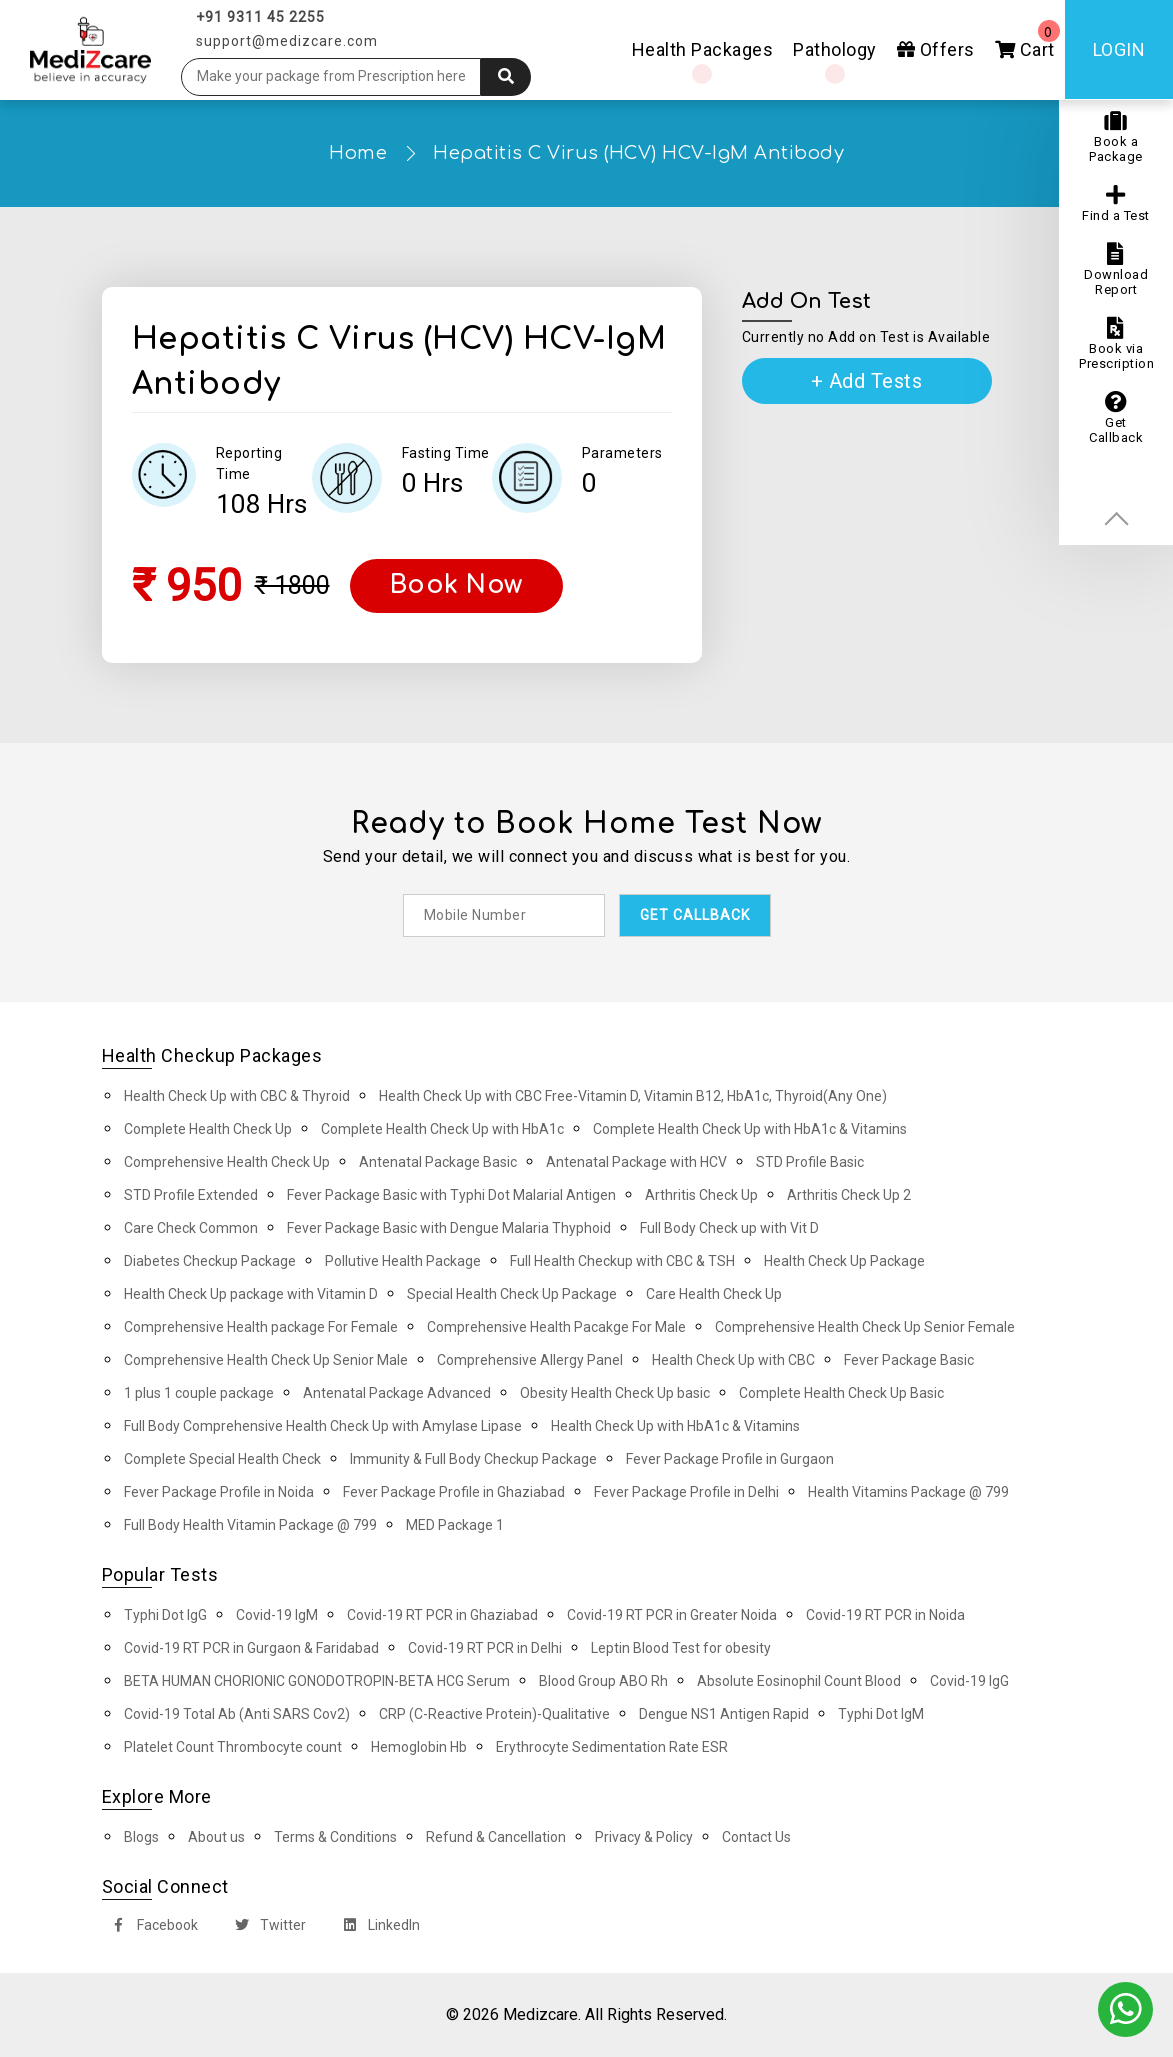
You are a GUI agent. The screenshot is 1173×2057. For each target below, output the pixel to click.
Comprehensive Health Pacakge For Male (556, 1327)
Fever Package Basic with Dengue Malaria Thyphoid (449, 1228)
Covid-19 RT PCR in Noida (885, 1615)
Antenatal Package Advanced (397, 1393)
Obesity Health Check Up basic (615, 1393)
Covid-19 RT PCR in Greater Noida (672, 1615)
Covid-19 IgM (277, 1615)
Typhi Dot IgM (881, 1714)
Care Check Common (191, 1228)
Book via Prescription (1116, 344)
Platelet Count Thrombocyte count (233, 1747)
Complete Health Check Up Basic (841, 1393)
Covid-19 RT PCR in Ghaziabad (442, 1615)
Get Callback (1116, 418)
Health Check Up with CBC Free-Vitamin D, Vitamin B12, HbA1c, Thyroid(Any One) (633, 1096)
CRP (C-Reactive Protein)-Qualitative (494, 1714)
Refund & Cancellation (496, 1837)
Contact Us (756, 1837)
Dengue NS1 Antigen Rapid (724, 1714)
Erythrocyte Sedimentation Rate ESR (612, 1747)
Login (1119, 49)
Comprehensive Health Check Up (227, 1162)
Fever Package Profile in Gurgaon (730, 1459)
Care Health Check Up (714, 1294)
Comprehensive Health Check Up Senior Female (865, 1327)
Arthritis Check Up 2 (849, 1195)
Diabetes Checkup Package (210, 1261)
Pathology (835, 49)
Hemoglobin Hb (419, 1747)
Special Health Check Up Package (512, 1294)
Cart (1027, 40)
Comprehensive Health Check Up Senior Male (266, 1360)
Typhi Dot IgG (165, 1615)
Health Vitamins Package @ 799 (908, 1492)
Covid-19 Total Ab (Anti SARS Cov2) (237, 1714)
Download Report (1116, 270)
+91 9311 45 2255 (260, 17)
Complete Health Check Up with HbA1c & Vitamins (750, 1129)
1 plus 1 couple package (199, 1393)
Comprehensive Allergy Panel (530, 1360)
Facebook (151, 1927)
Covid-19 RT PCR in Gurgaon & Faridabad (251, 1648)
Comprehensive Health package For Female (261, 1327)
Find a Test (1116, 203)
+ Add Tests (867, 381)
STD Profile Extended (191, 1195)
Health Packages (703, 49)
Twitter (266, 1927)
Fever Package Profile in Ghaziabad (454, 1492)
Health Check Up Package (844, 1261)
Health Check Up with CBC (733, 1360)
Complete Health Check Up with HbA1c (442, 1129)
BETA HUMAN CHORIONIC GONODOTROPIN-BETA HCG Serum (317, 1681)
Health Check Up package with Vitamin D (251, 1294)
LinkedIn (377, 1927)
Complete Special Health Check (222, 1459)
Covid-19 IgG (969, 1681)
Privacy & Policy (644, 1837)
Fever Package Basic (909, 1360)
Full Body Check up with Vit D (729, 1228)
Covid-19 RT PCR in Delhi (485, 1648)
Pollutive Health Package (403, 1261)
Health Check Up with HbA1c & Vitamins (675, 1426)
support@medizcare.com (287, 41)
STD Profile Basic (810, 1162)
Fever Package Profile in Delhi (686, 1492)
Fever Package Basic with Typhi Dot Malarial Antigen (451, 1195)
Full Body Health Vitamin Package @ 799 (250, 1525)
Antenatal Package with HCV (636, 1162)
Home (358, 153)
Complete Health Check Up (208, 1129)
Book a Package (1116, 137)
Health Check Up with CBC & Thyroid (237, 1096)
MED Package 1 (455, 1525)
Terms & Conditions (335, 1837)
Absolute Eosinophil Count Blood (799, 1681)
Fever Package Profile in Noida (219, 1492)
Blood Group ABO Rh (603, 1681)
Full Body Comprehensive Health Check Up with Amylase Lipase (323, 1426)
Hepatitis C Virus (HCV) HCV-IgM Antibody (638, 153)
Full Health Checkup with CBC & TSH (622, 1261)
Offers (936, 49)
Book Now (456, 585)
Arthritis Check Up (701, 1195)
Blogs (141, 1837)
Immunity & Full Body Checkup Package (473, 1459)
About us (216, 1837)
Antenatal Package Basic (438, 1162)
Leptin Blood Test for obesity (681, 1648)
